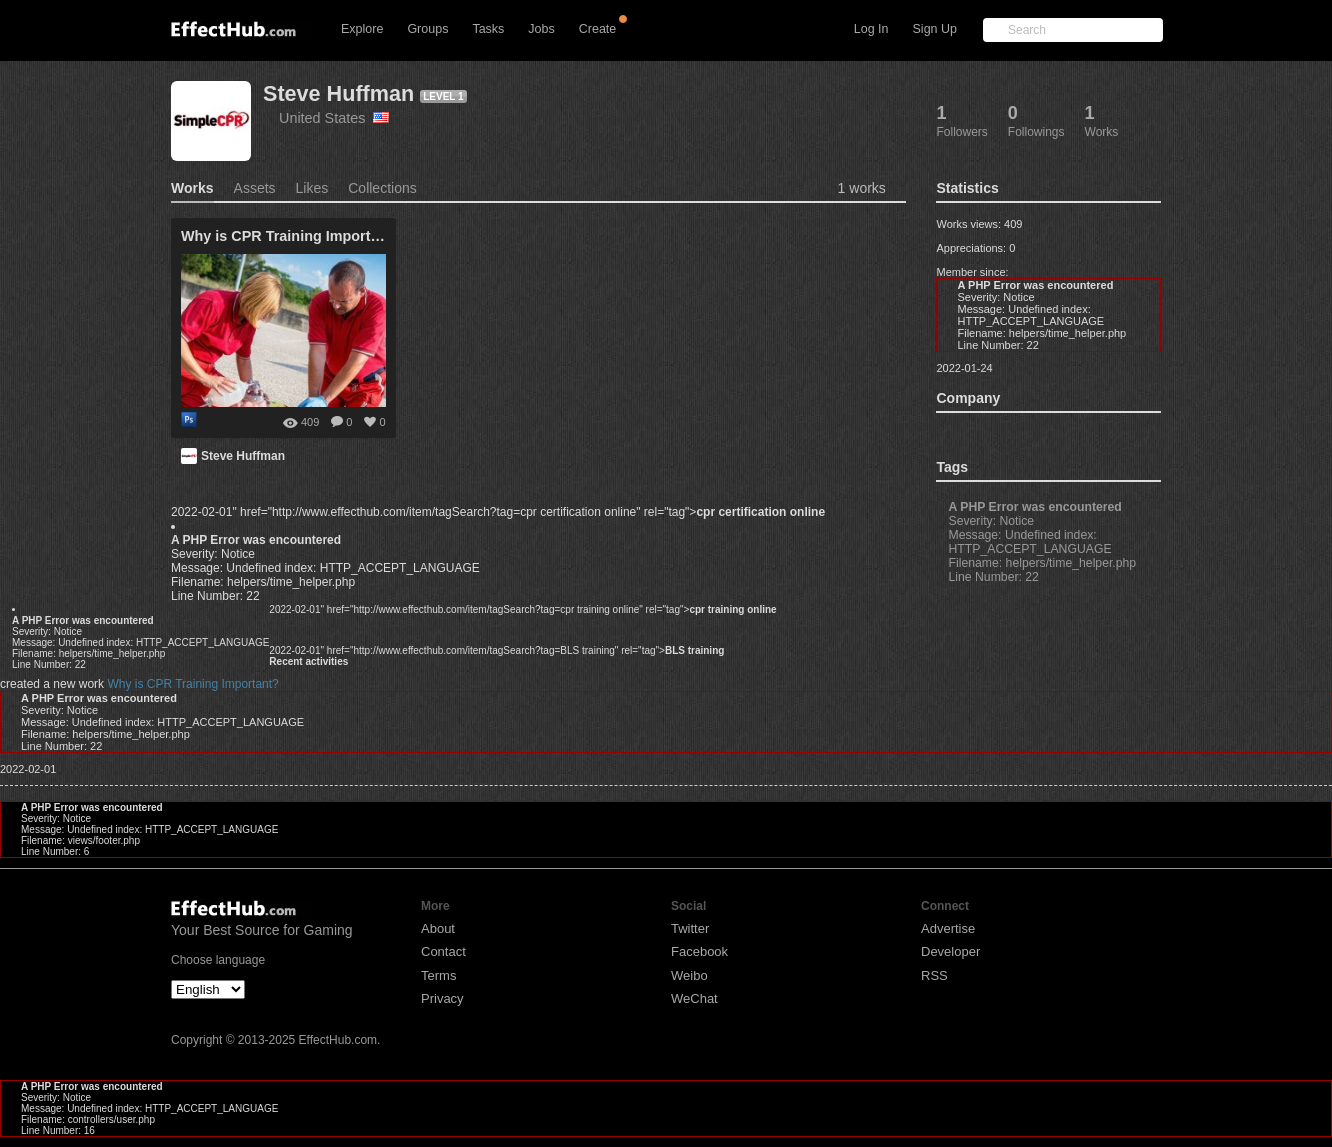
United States (334, 118)
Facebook (699, 951)
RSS (934, 975)
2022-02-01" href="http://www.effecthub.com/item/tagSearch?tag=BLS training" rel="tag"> (496, 650)
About (438, 928)
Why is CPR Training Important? (192, 684)
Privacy (442, 998)
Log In (871, 29)
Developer (950, 951)
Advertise (948, 928)
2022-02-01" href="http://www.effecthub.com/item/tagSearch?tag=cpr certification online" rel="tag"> (498, 512)
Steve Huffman (338, 93)
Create (598, 29)
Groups (427, 29)
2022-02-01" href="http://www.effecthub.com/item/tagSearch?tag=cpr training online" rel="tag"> (522, 609)
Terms (438, 975)
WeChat (694, 998)
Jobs (541, 29)
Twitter (690, 928)
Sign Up (935, 29)
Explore (362, 29)
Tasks (488, 29)
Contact (443, 951)
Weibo (689, 975)
